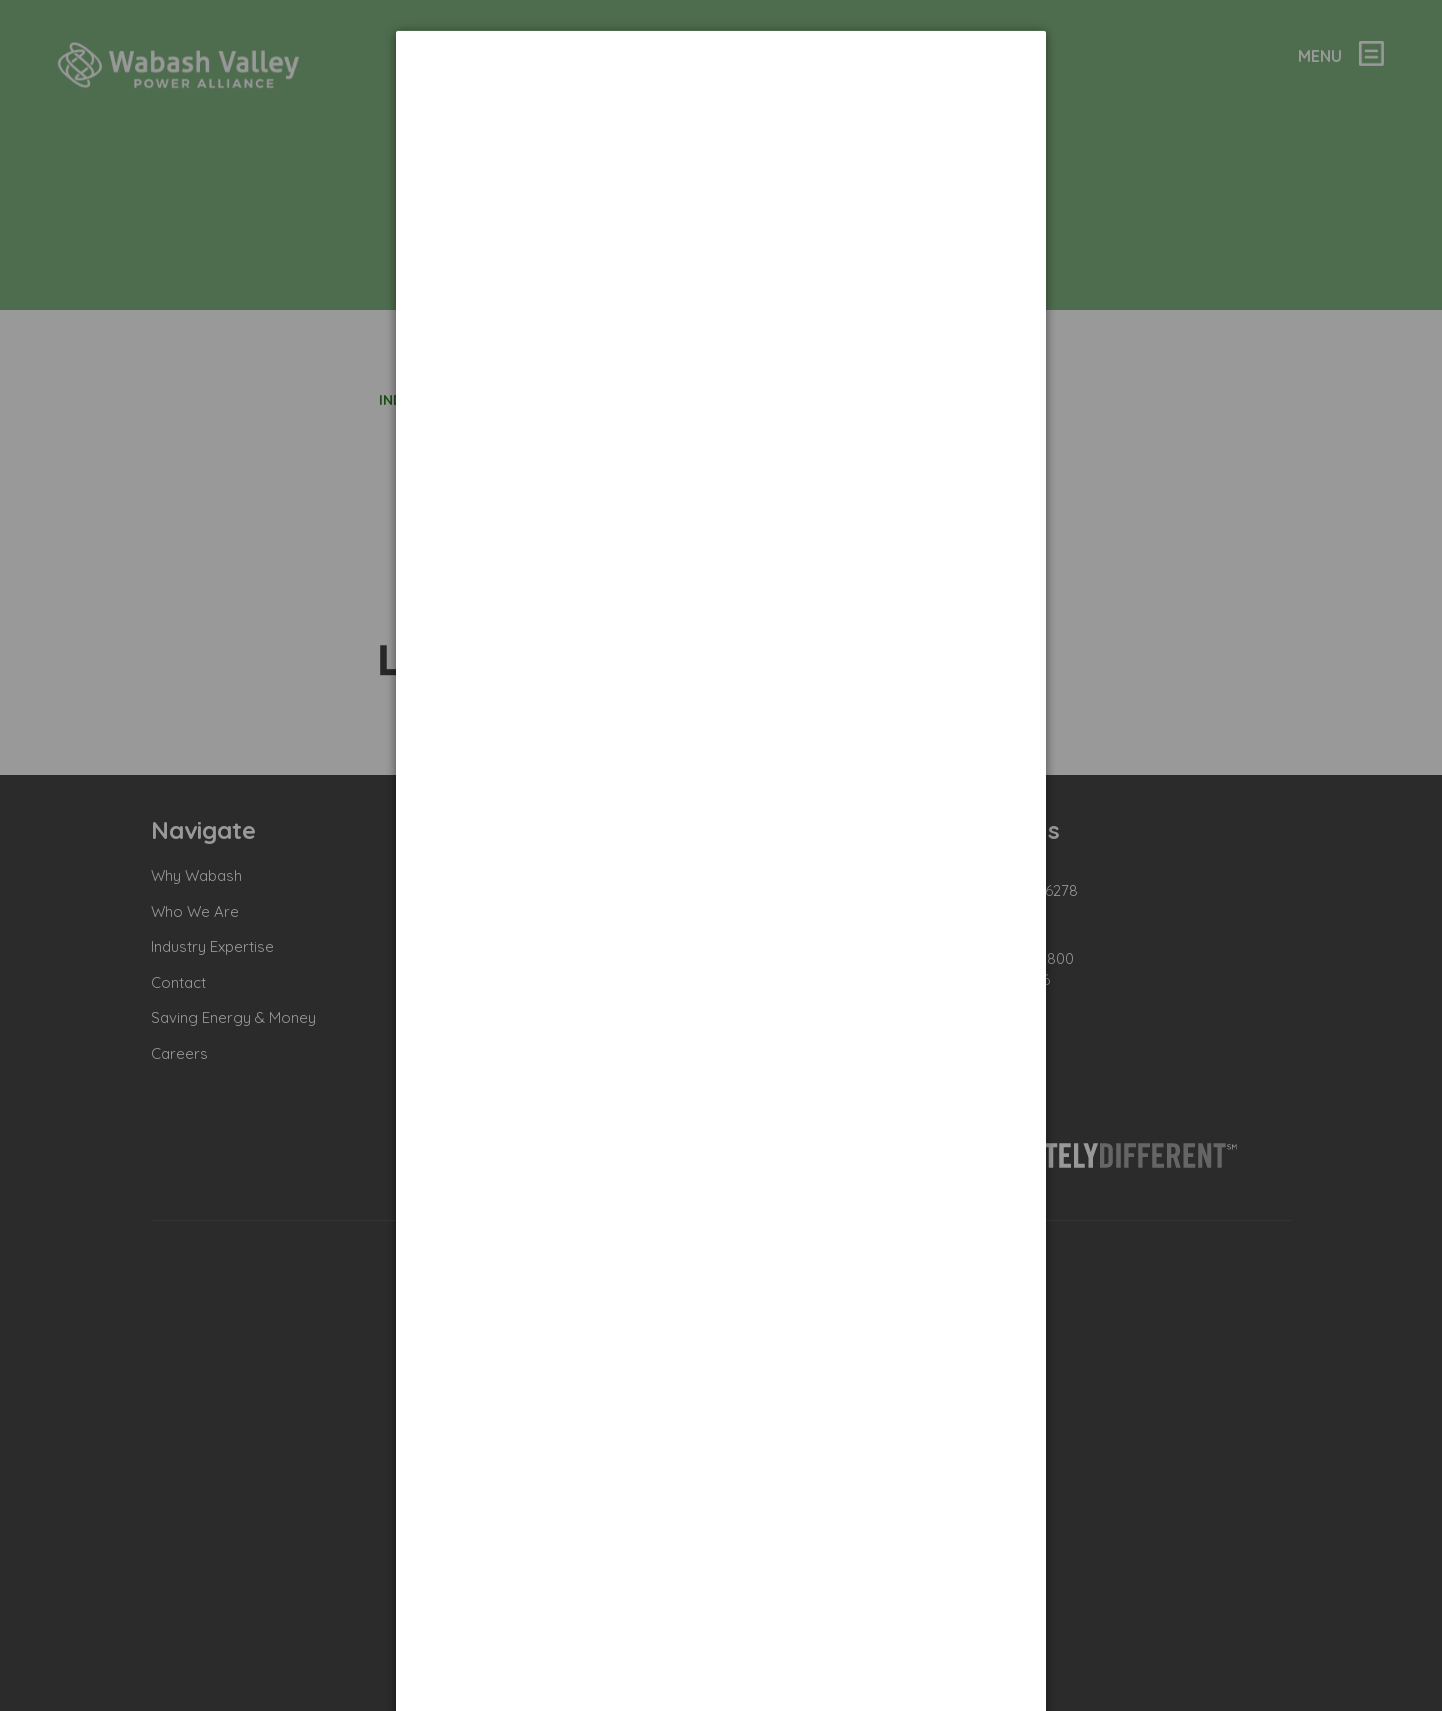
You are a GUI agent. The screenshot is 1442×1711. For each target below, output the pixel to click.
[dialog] (721, 105)
